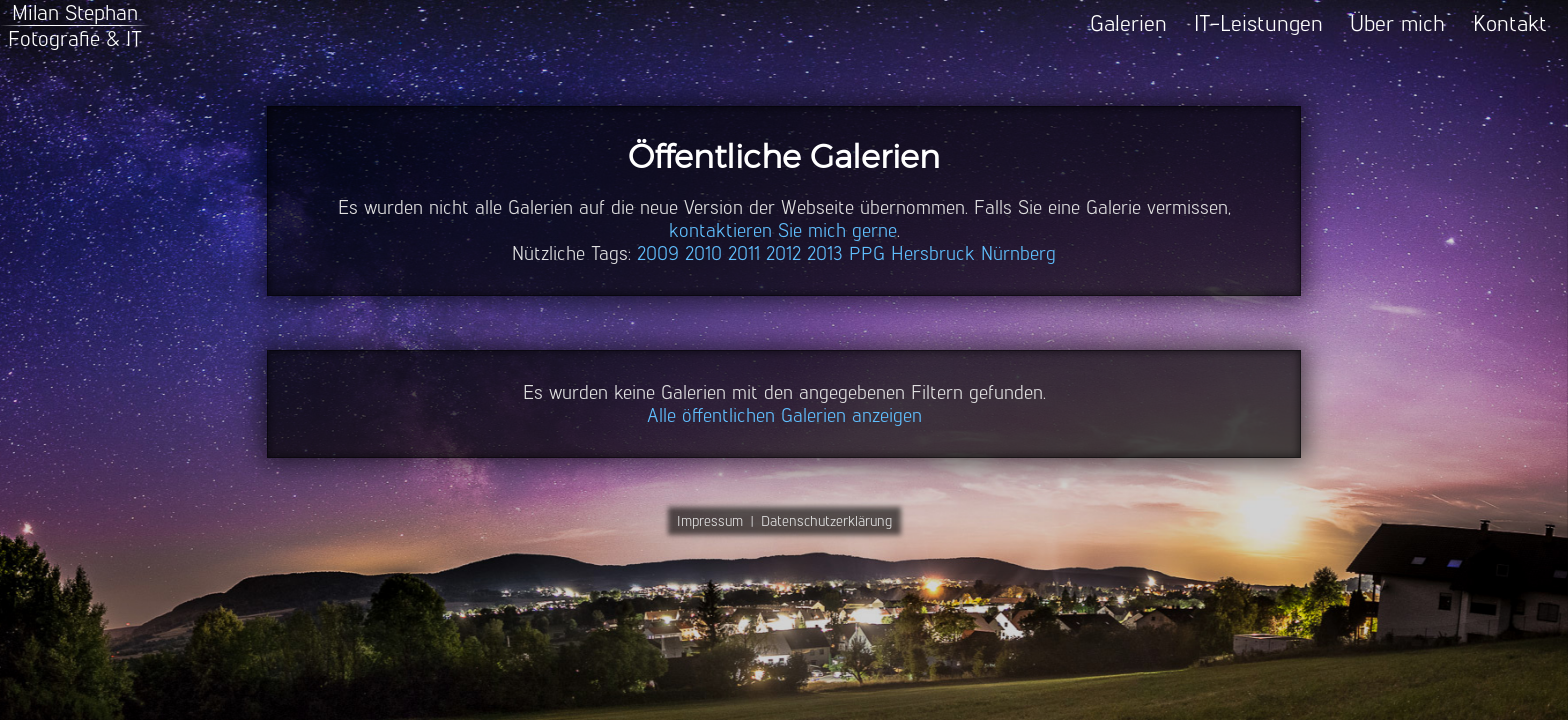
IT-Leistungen (1258, 23)
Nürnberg (1018, 253)
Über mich (1397, 23)
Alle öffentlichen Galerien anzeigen (784, 415)
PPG (867, 253)
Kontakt (1510, 23)
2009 (658, 253)
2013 (825, 253)
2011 (744, 253)
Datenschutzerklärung (826, 521)
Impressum (710, 521)
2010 (703, 253)
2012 (783, 253)
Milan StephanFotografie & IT (75, 25)
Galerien (1128, 23)
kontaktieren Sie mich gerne (783, 230)
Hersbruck (933, 253)
